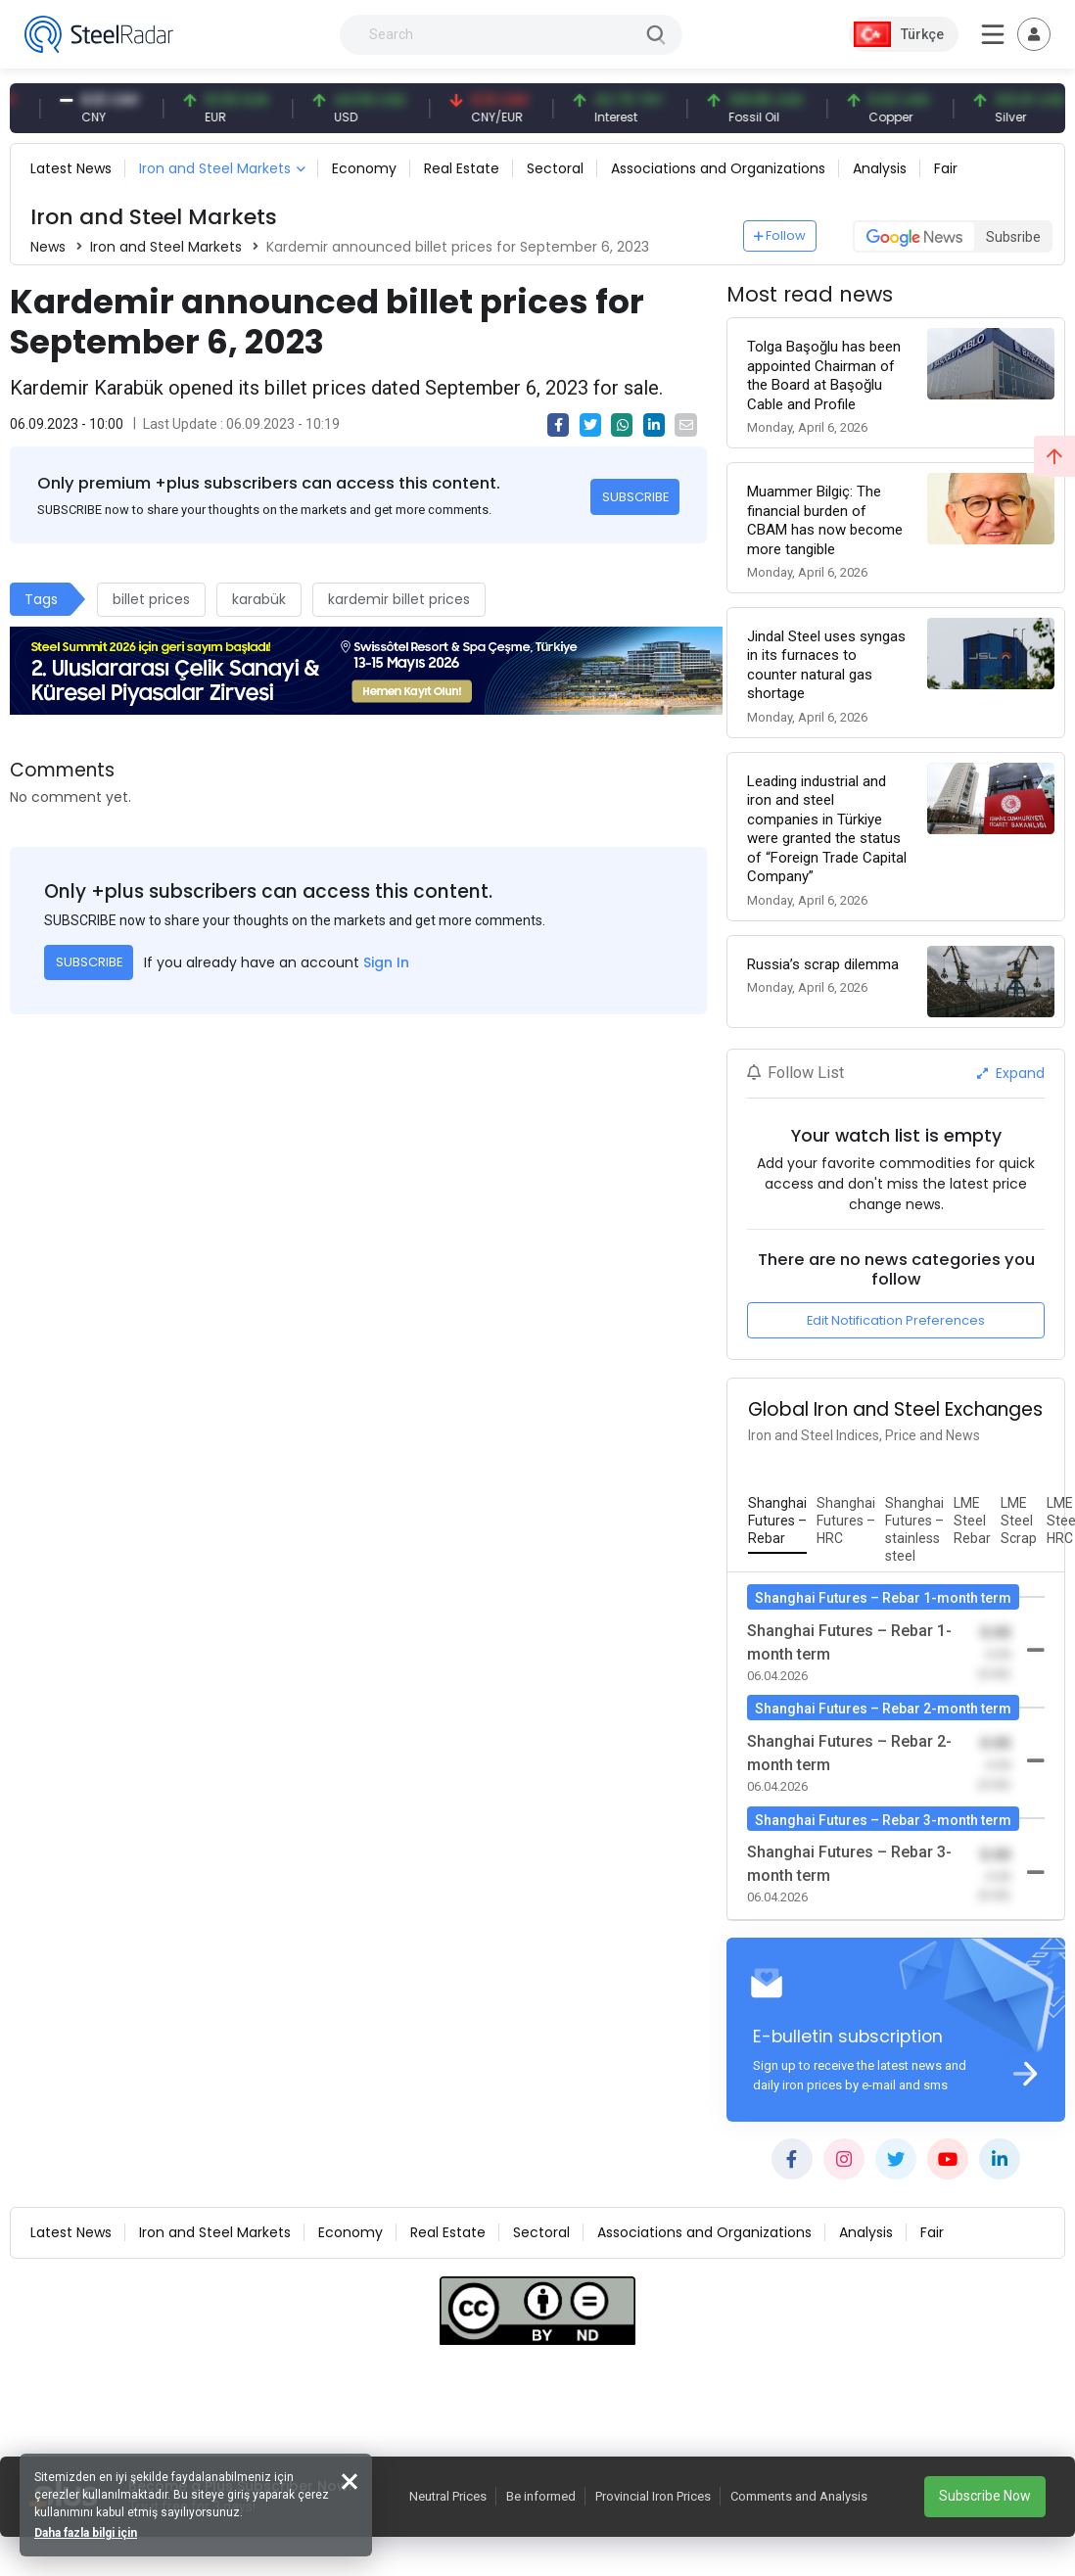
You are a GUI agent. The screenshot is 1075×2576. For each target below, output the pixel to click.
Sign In (386, 962)
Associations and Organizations (718, 168)
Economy (364, 168)
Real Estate (461, 168)
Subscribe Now (985, 2496)
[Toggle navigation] (1034, 34)
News (48, 247)
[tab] (777, 1521)
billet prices (151, 599)
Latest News (71, 168)
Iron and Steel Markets (215, 168)
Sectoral (555, 168)
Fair (946, 168)
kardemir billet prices (399, 599)
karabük (259, 599)
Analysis (880, 168)
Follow (780, 235)
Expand (1011, 1073)
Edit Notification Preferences (896, 1320)
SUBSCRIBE (635, 497)
